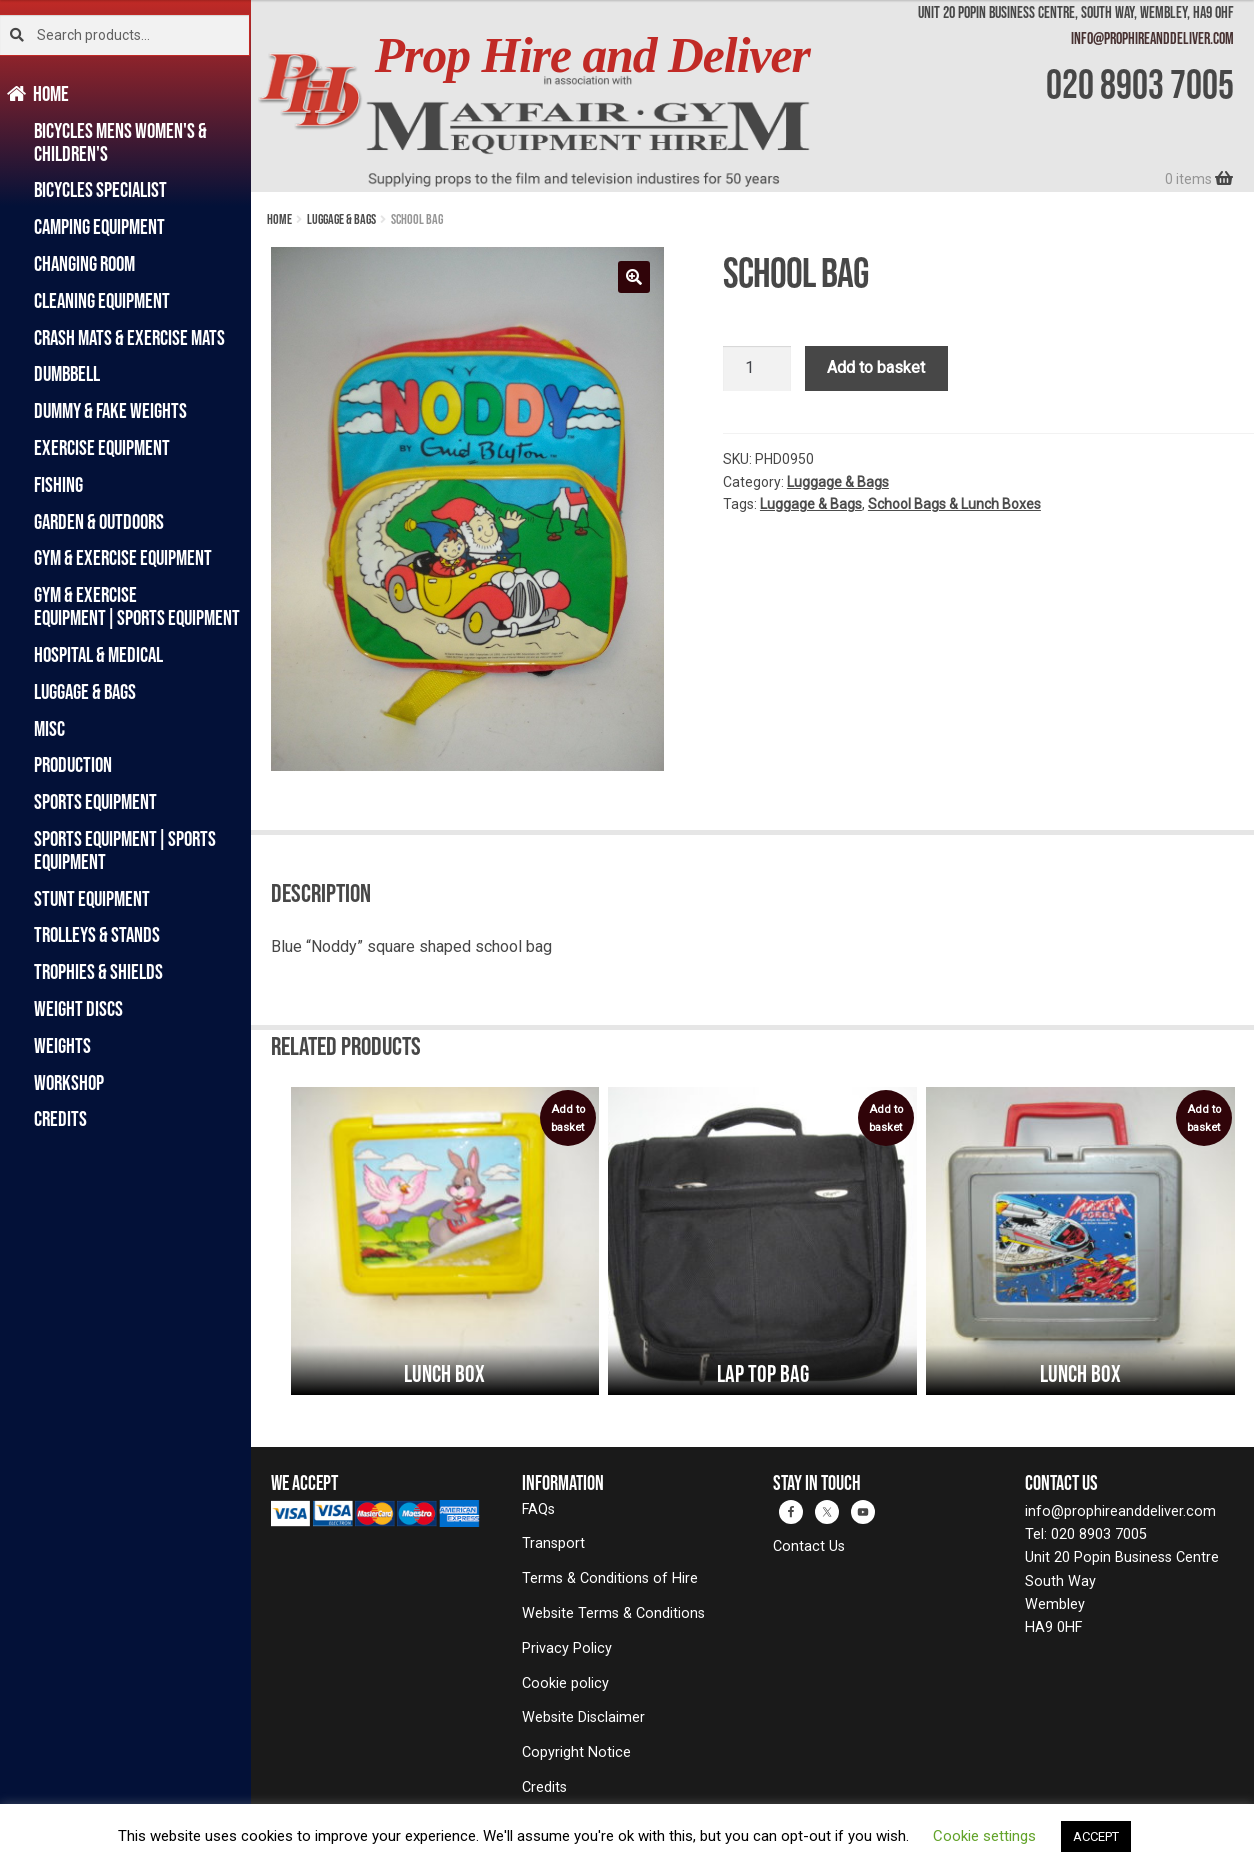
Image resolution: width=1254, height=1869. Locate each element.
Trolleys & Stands (97, 934)
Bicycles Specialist (100, 189)
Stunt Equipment (92, 898)
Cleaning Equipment (102, 300)
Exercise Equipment (102, 447)
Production (73, 764)
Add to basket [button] (568, 1118)
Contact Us (809, 1546)
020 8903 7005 (1140, 84)
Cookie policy (565, 1683)
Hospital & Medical (98, 654)
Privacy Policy (567, 1648)
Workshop (69, 1082)
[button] (634, 277)
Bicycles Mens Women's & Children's (120, 142)
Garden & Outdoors (99, 521)
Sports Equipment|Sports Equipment (125, 850)
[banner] (752, 96)
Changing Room (84, 263)
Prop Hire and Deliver (592, 55)
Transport (553, 1543)
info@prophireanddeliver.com (1152, 38)
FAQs (538, 1509)
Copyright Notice (576, 1752)
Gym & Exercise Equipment (123, 557)
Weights (62, 1045)
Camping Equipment (99, 226)
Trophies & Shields (98, 971)
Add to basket (876, 367)
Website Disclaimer (583, 1717)
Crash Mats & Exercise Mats (129, 337)
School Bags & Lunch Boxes (954, 504)
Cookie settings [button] (984, 1836)
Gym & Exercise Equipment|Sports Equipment (137, 606)
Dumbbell (67, 373)
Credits (60, 1118)
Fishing (58, 484)
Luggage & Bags (85, 691)
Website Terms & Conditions (613, 1613)
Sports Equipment (95, 801)
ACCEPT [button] (1096, 1836)
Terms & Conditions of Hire (610, 1578)
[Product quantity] (757, 369)
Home (51, 93)
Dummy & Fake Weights (110, 410)
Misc (49, 728)
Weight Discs (78, 1008)
